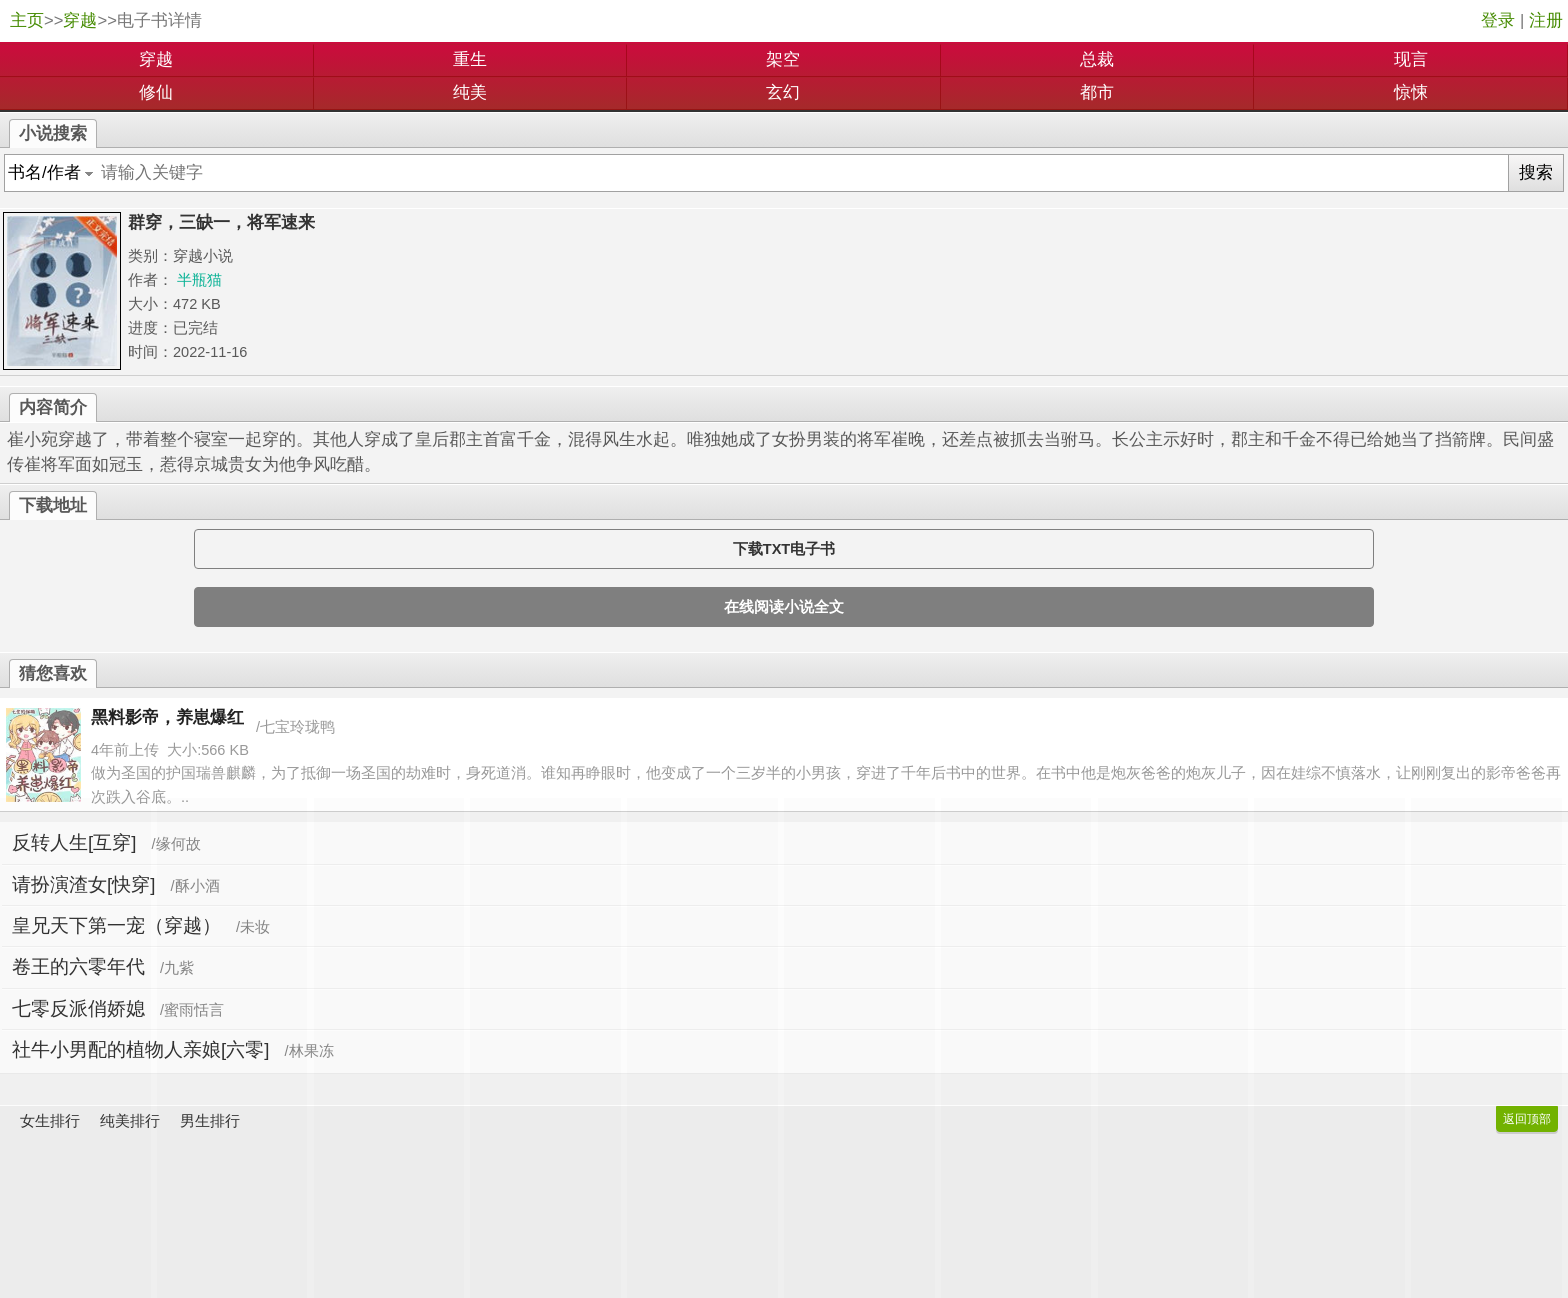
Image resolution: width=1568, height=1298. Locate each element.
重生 (470, 59)
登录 (1498, 20)
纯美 (470, 92)
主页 (27, 20)
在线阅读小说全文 (784, 607)
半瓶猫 (199, 280)
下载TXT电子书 (784, 549)
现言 (1411, 59)
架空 (783, 59)
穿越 (80, 20)
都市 (1097, 92)
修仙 (156, 92)
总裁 (1097, 59)
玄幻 (783, 92)
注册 (1546, 20)
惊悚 (1411, 92)
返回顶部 (1527, 1119)
